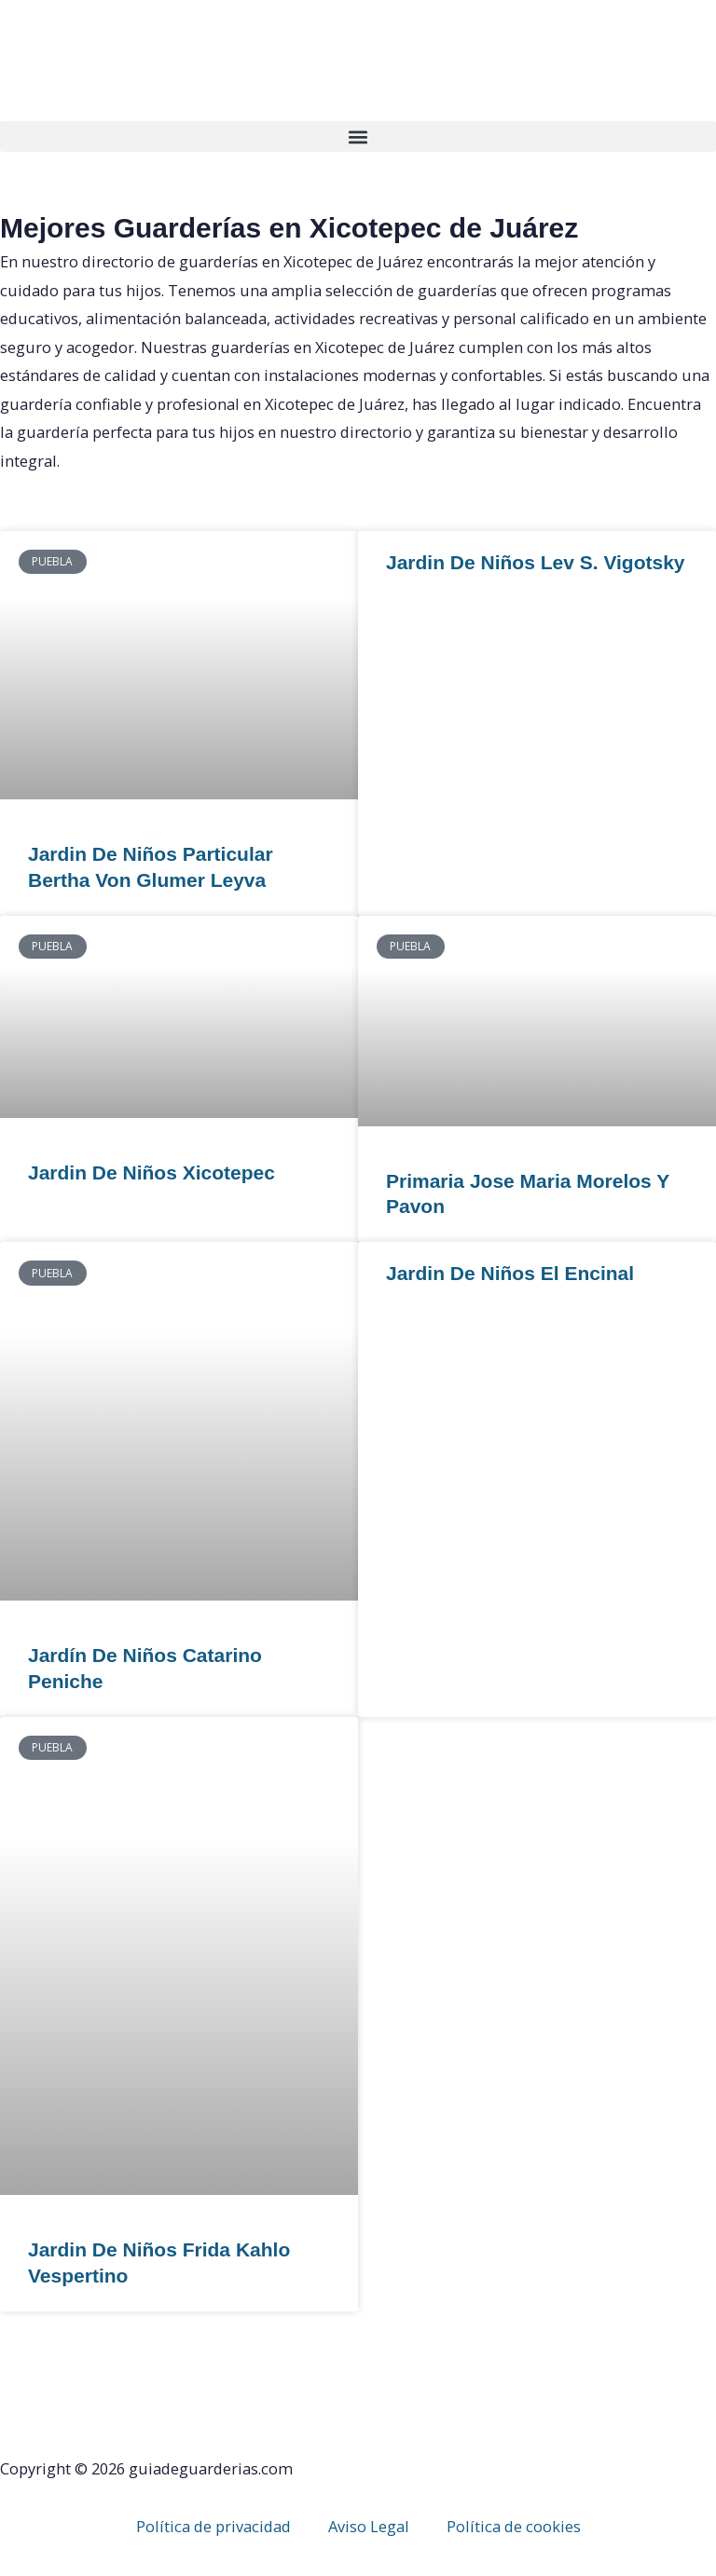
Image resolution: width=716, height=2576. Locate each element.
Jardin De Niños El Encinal (510, 1273)
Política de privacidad (213, 2526)
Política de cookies (514, 2526)
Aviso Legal (368, 2526)
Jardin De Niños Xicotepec (151, 1172)
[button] (358, 136)
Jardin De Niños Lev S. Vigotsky (535, 562)
